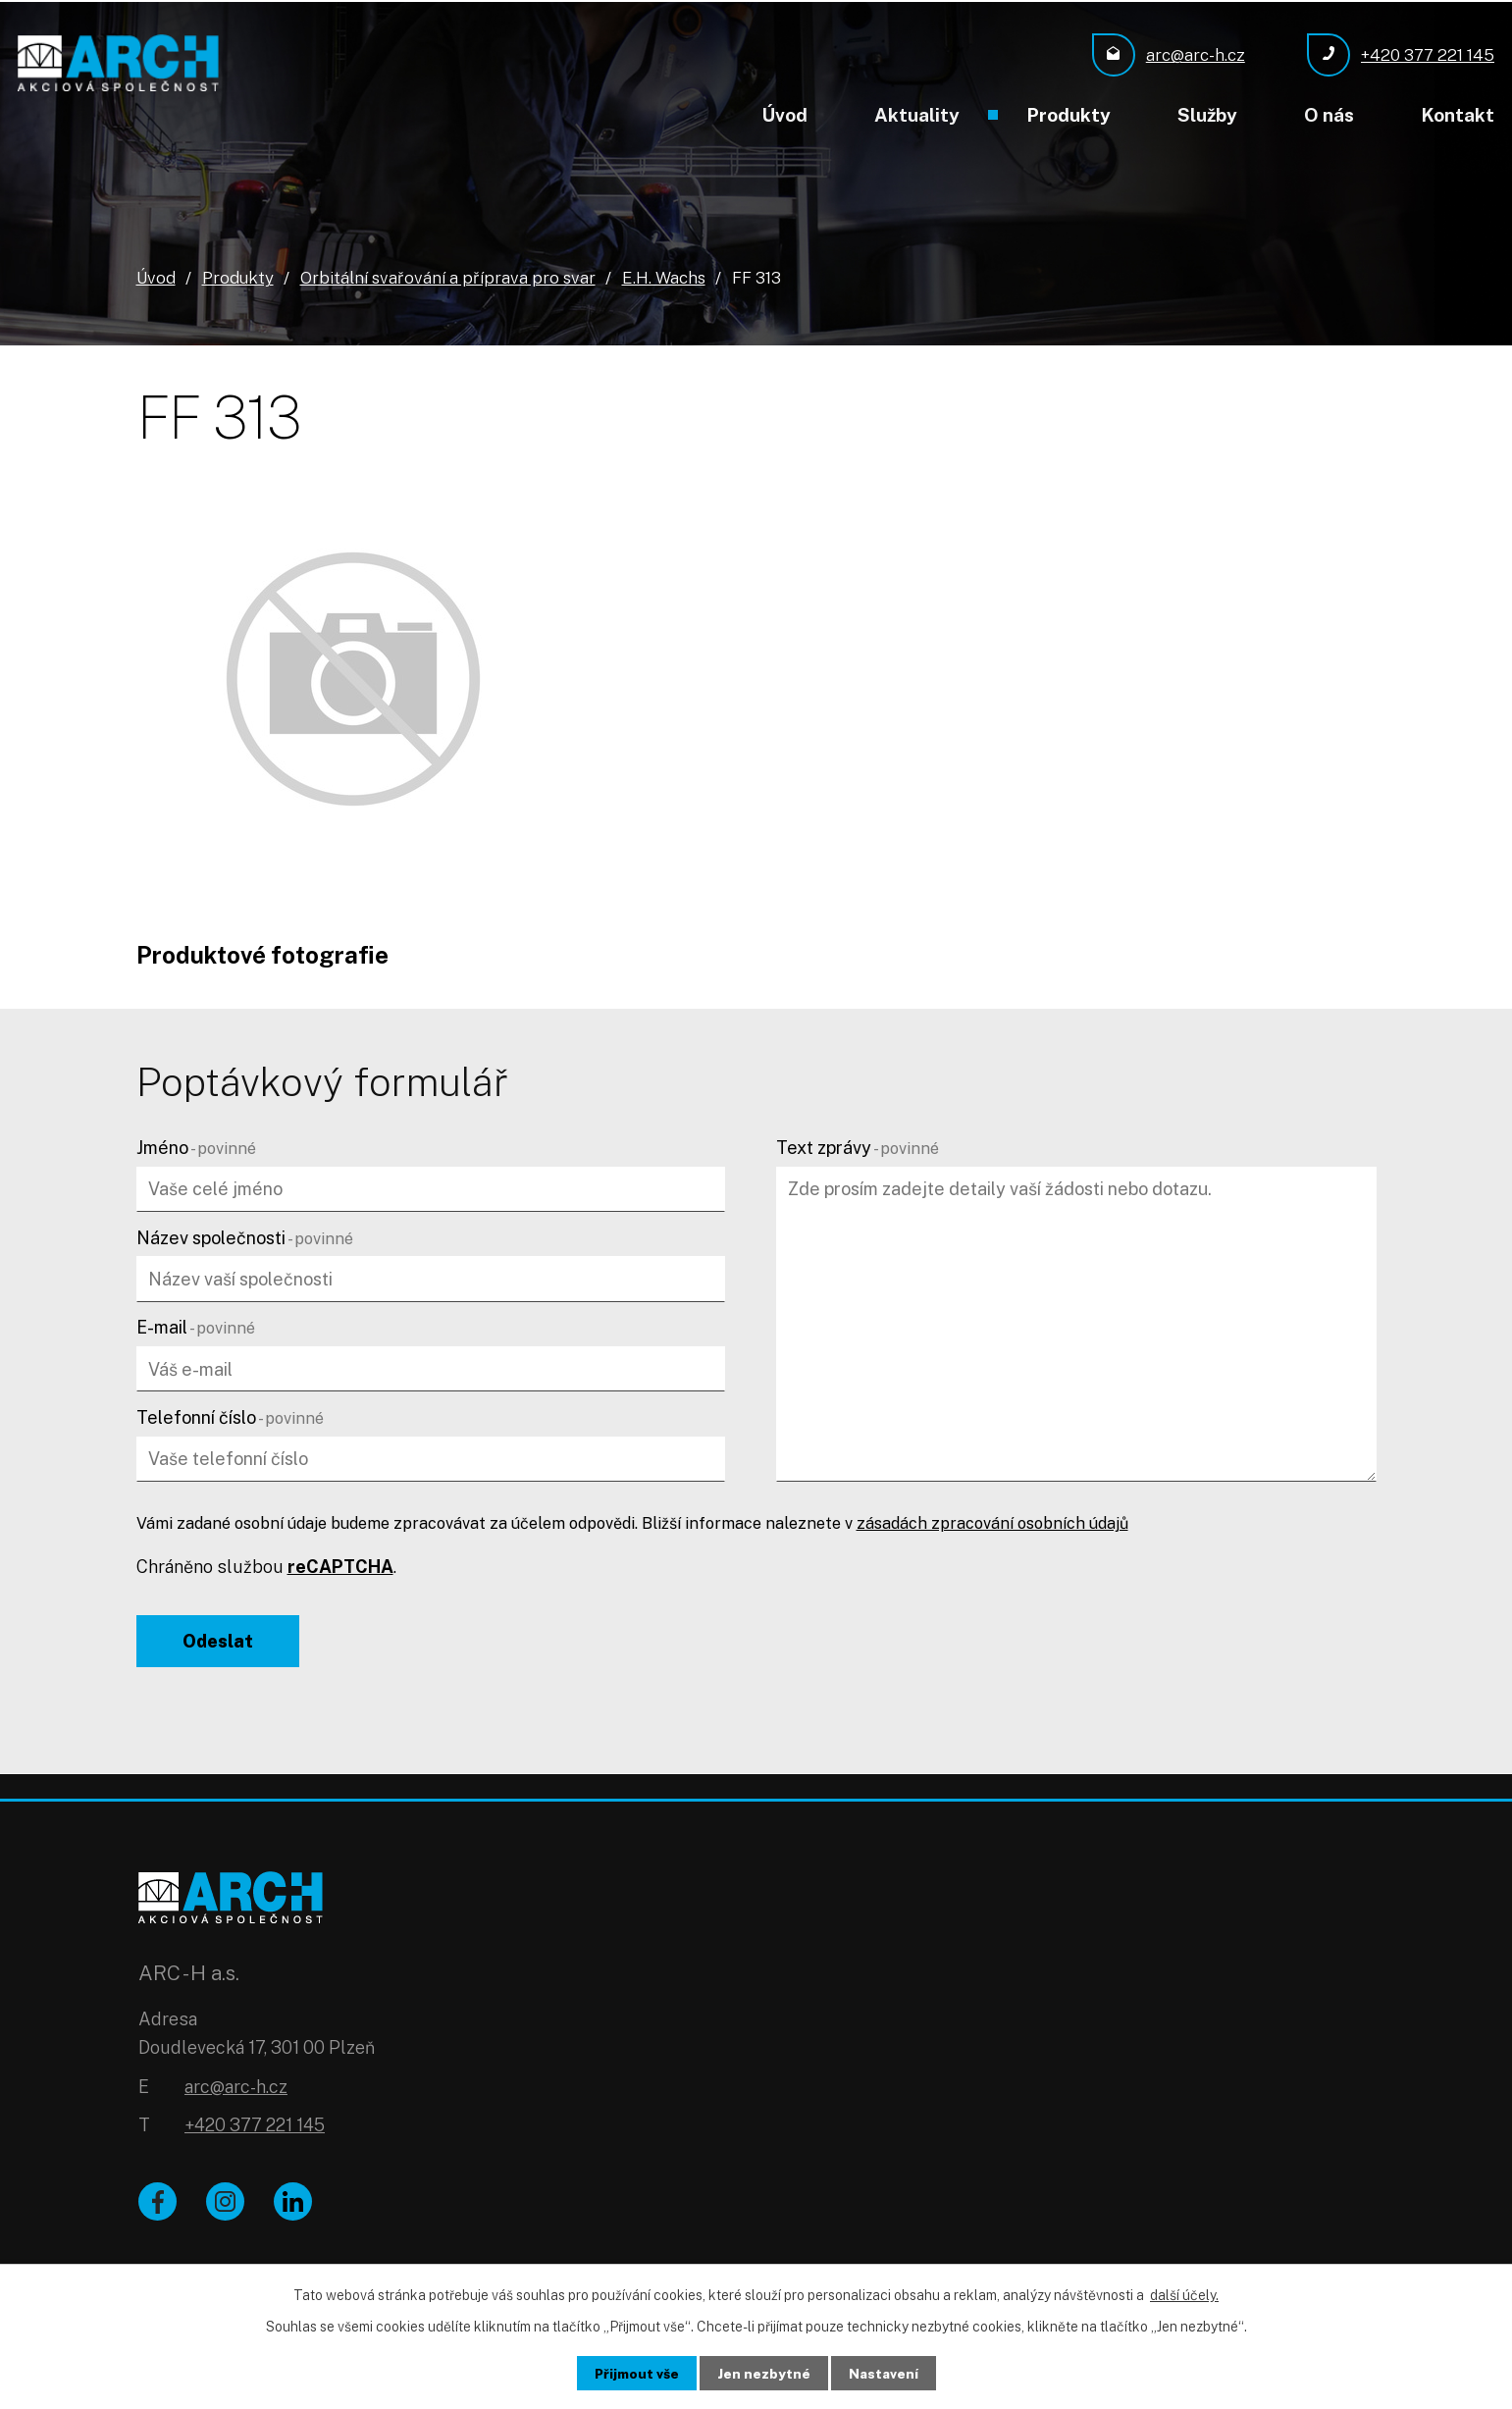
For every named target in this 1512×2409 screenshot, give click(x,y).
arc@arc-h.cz (235, 2090)
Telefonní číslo (230, 1416)
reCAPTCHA (340, 1565)
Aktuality (917, 115)
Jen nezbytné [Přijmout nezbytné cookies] (763, 2373)
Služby (1207, 115)
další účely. (1184, 2294)
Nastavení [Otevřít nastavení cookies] (884, 2373)
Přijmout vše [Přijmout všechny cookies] (635, 2373)
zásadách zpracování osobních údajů (992, 1522)
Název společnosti (244, 1237)
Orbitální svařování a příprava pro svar (448, 277)
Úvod (784, 115)
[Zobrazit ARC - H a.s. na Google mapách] (1066, 2016)
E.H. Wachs (663, 277)
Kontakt (1457, 115)
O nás (1329, 115)
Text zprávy (857, 1146)
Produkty (1068, 115)
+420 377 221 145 (254, 2130)
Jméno (196, 1146)
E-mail (195, 1326)
